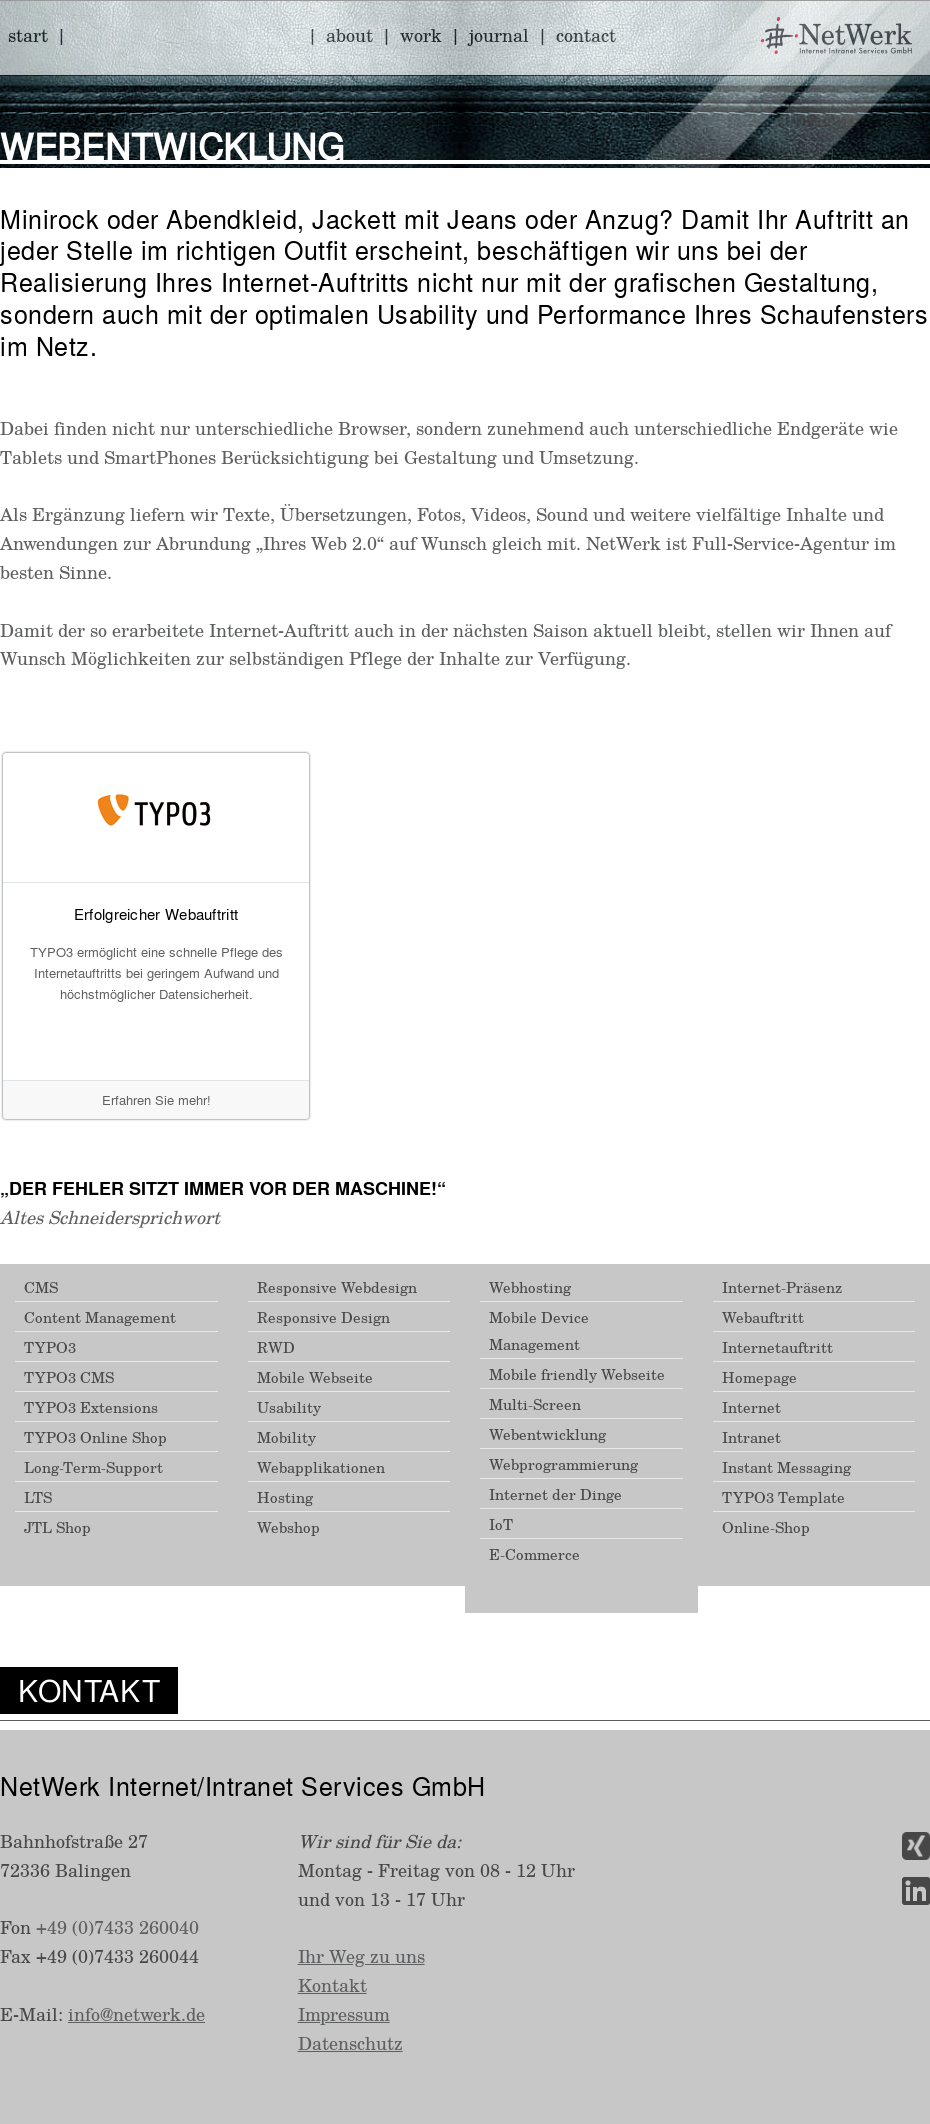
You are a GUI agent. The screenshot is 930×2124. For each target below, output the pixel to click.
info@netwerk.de (136, 2014)
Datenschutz (350, 2043)
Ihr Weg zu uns (361, 1956)
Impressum (344, 2014)
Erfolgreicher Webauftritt (156, 914)
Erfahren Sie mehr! (156, 1099)
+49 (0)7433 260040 (117, 1927)
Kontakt (332, 1985)
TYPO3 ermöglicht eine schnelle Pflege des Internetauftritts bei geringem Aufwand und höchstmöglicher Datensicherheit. (156, 972)
